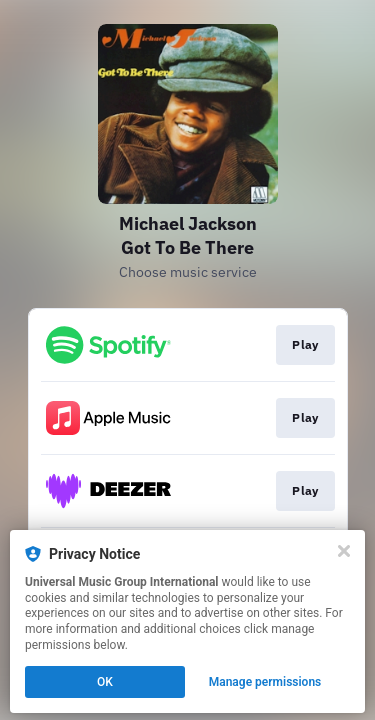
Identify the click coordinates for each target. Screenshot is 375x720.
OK (105, 682)
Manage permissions (265, 682)
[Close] (344, 551)
